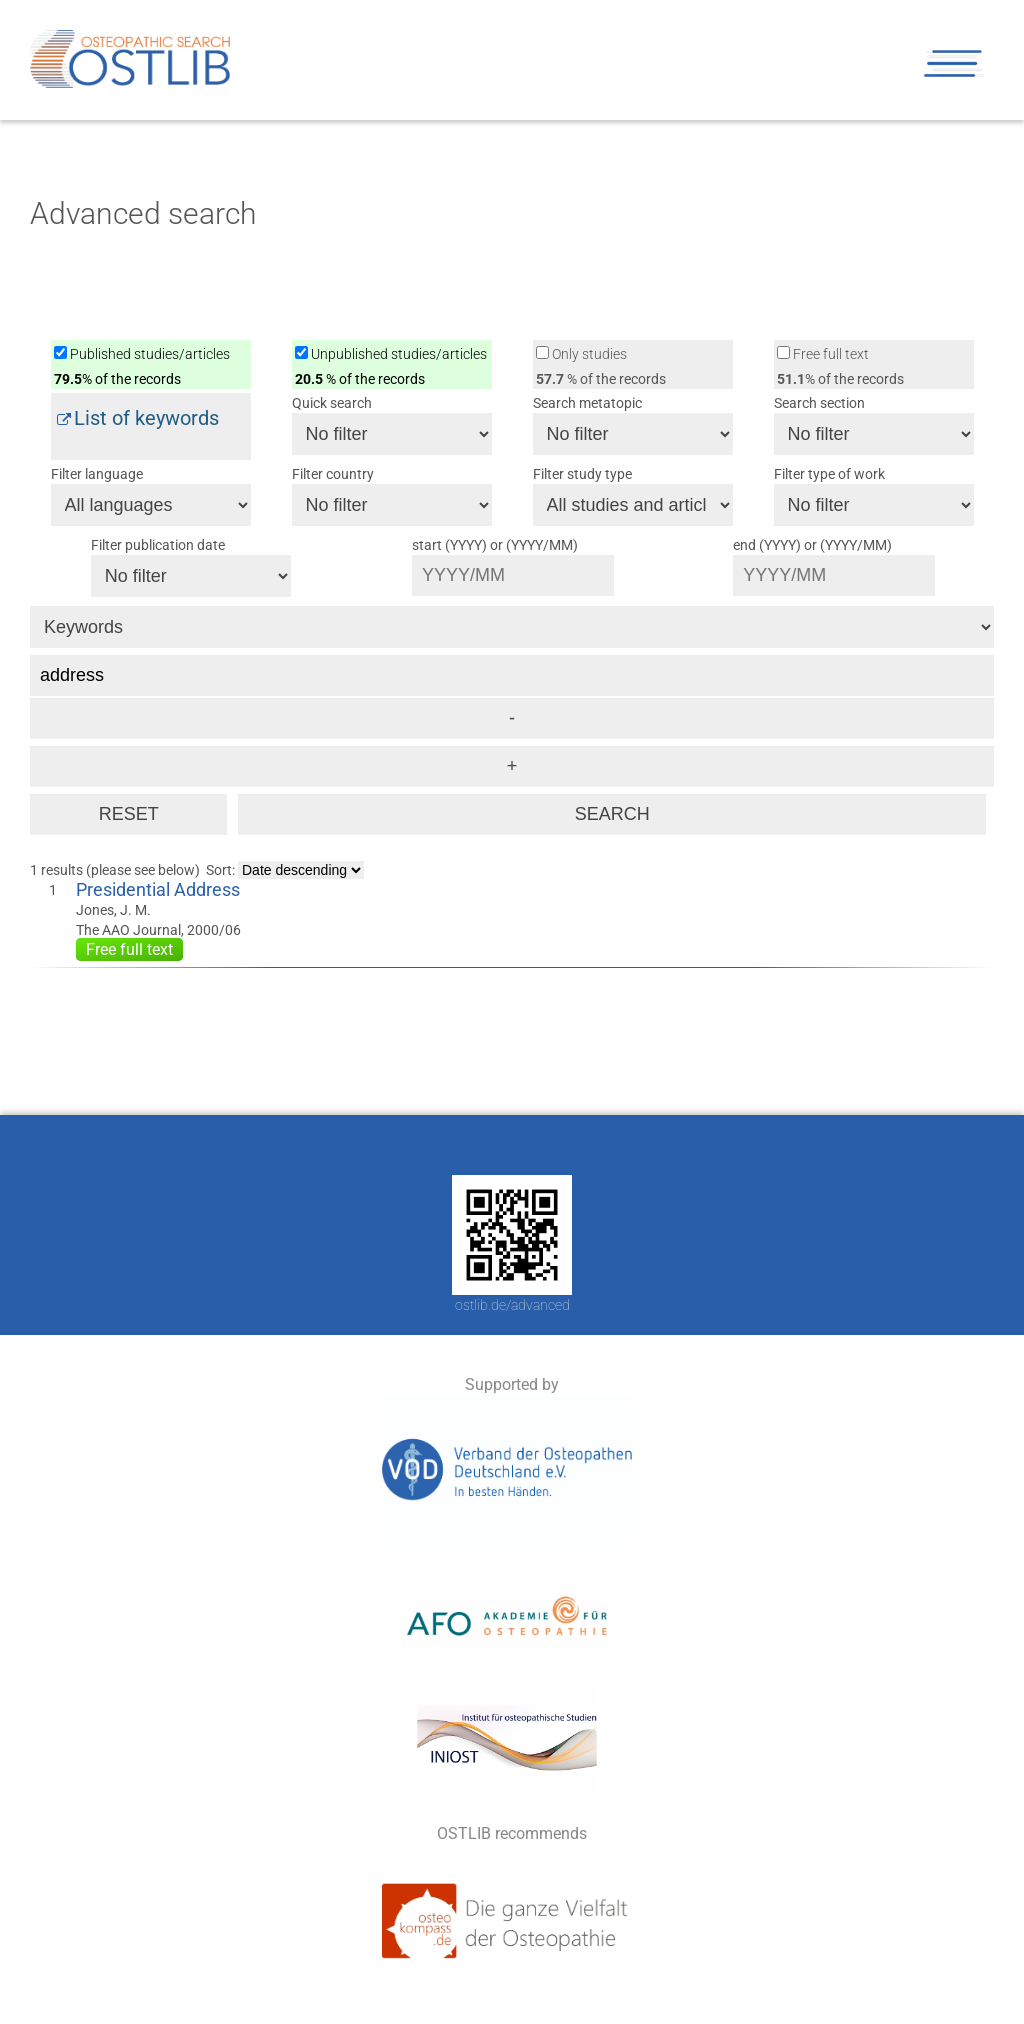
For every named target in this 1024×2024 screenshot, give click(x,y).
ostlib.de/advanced (512, 1305)
